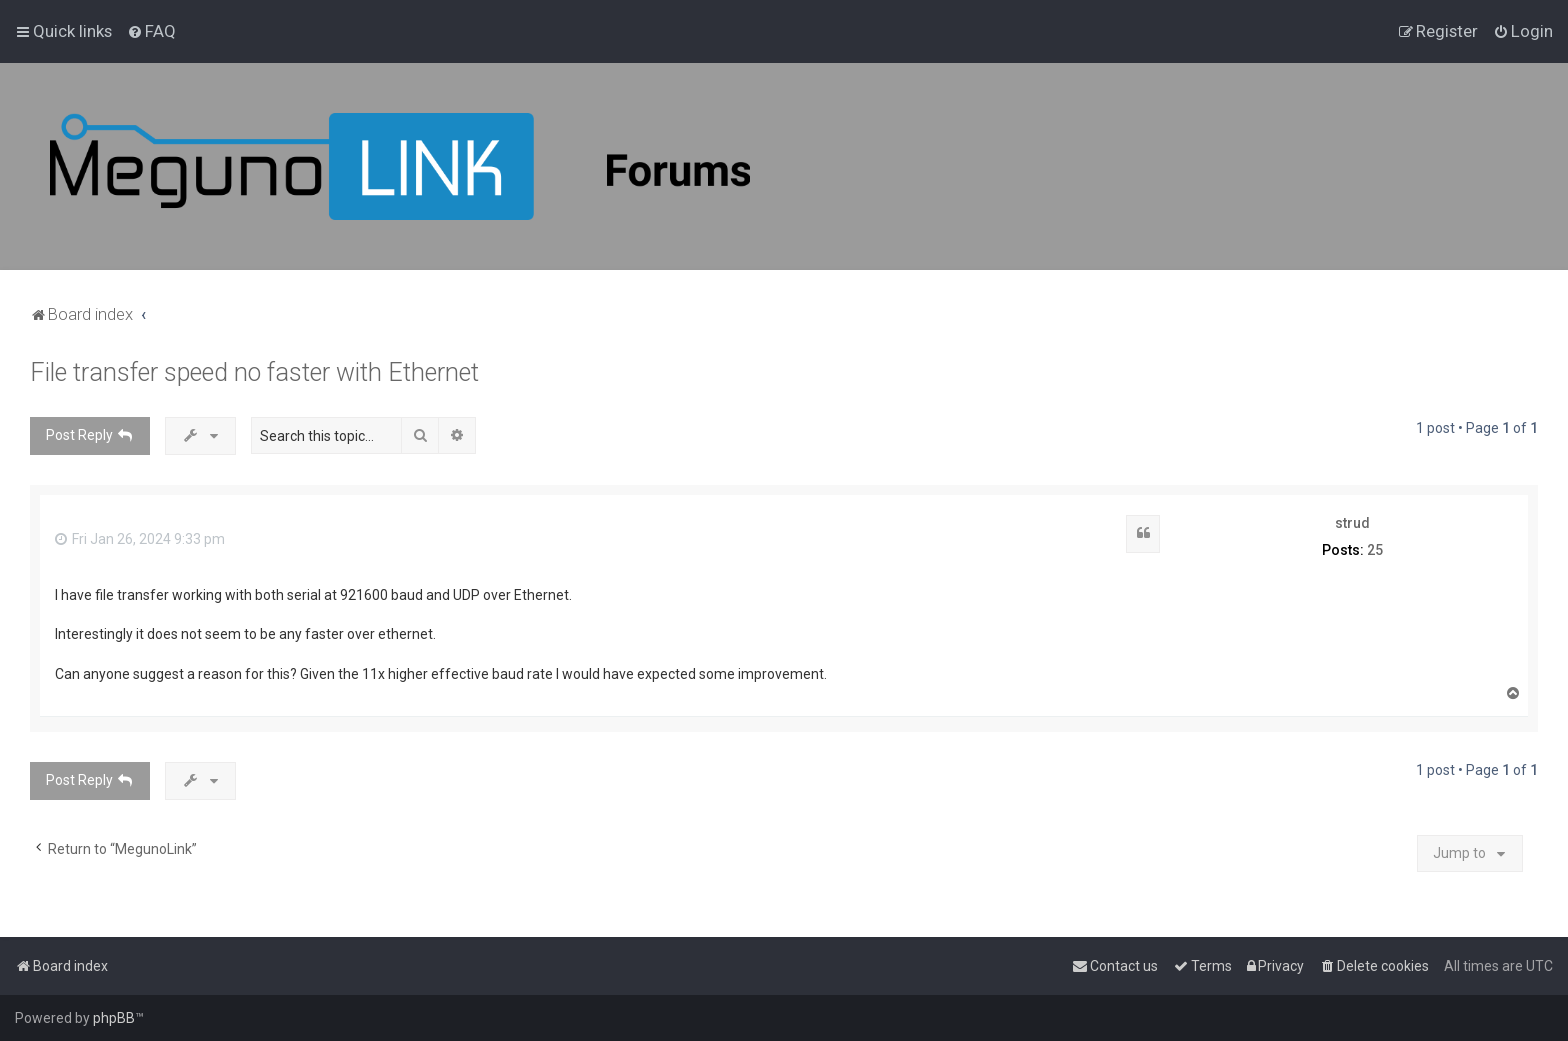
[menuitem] (151, 31)
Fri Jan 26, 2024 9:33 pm (140, 539)
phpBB (114, 1018)
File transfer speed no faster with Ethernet (254, 372)
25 (1375, 550)
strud (1352, 523)
